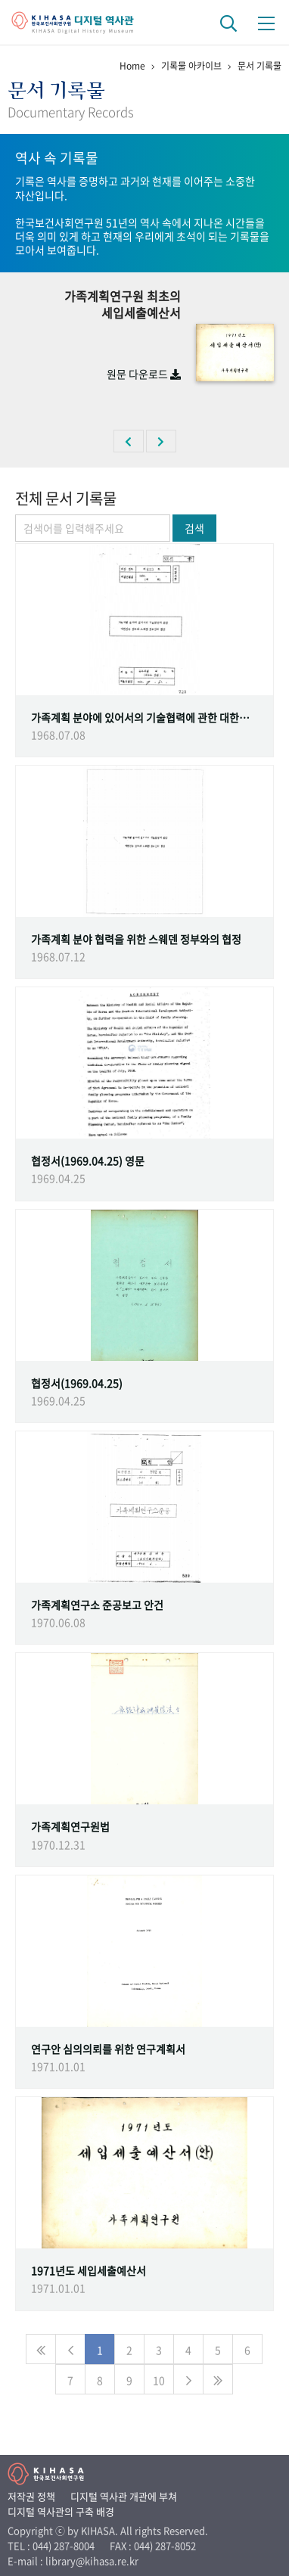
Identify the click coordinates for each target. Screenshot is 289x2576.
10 (159, 2380)
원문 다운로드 (144, 373)
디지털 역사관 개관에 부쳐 (123, 2496)
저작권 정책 (31, 2496)
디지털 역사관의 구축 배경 (61, 2511)
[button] (128, 441)
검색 (194, 528)
